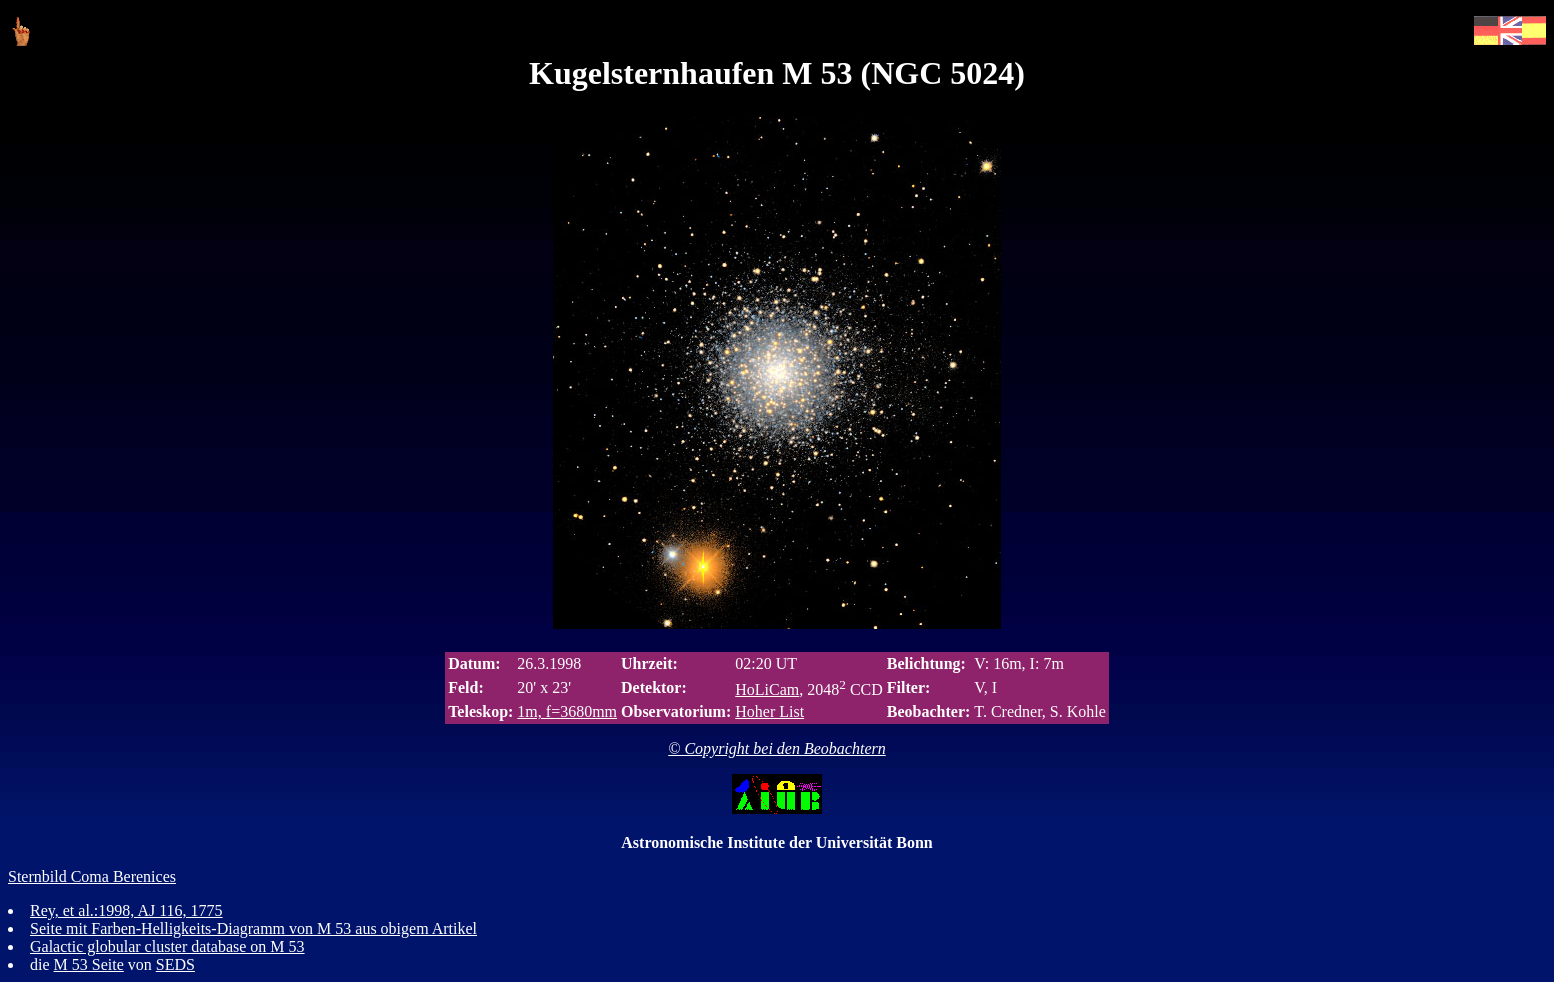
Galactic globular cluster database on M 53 (167, 946)
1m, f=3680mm (567, 711)
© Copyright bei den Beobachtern (776, 748)
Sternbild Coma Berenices (92, 876)
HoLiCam (767, 689)
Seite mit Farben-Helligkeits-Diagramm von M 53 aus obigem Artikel (253, 928)
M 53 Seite (89, 964)
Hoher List (769, 711)
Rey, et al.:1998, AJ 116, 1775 (126, 910)
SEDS (175, 964)
